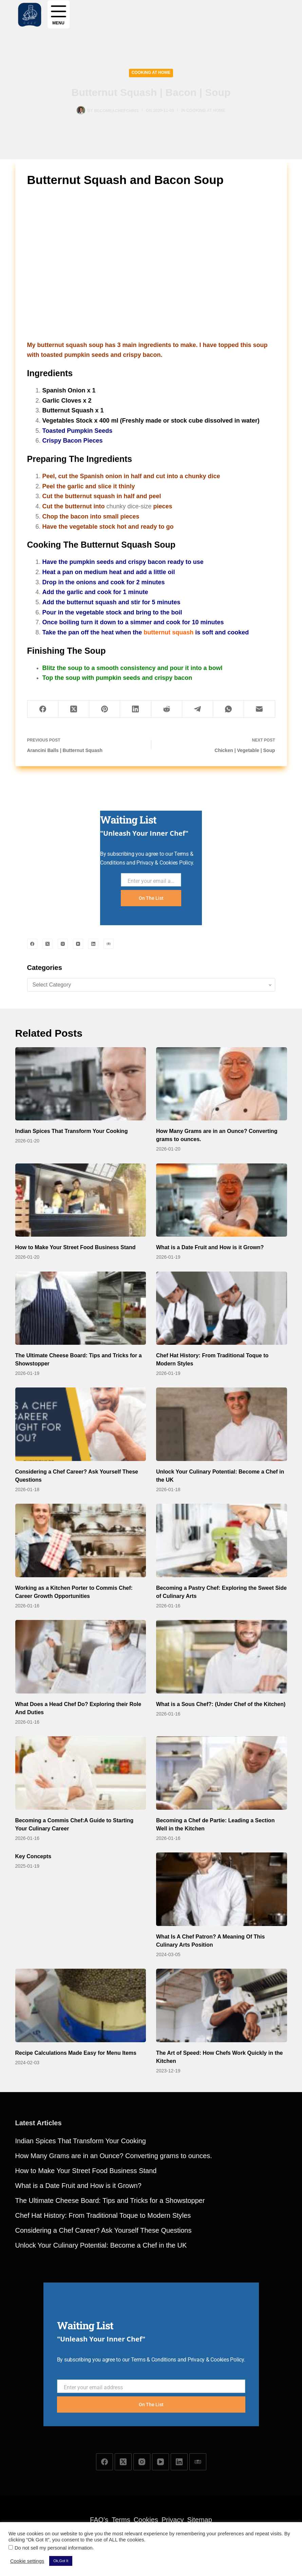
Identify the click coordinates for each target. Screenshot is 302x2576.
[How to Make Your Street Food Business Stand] (80, 1200)
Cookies (146, 2519)
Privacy (173, 2519)
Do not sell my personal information (54, 2548)
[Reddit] (166, 709)
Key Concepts (33, 1856)
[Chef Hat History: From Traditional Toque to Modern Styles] (221, 1308)
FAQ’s (99, 2519)
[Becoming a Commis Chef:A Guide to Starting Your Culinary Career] (80, 1773)
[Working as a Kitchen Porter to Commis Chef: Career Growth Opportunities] (80, 1540)
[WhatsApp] (228, 709)
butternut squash (168, 632)
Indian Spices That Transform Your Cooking (71, 1131)
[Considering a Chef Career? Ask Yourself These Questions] (80, 1424)
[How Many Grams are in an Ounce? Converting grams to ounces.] (221, 1084)
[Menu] (59, 14)
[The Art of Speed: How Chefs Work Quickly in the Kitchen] (221, 2005)
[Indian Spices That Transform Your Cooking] (80, 1084)
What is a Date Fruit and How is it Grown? (210, 1247)
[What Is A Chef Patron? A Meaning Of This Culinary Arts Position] (221, 1889)
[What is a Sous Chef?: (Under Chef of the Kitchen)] (221, 1656)
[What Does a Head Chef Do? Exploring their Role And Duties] (80, 1656)
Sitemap (199, 2519)
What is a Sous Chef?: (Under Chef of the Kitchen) (220, 1704)
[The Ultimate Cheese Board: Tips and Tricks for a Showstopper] (80, 1308)
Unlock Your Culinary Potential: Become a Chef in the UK (101, 2274)
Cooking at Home (151, 72)
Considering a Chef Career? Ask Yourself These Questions (103, 2259)
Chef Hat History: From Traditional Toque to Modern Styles (103, 2244)
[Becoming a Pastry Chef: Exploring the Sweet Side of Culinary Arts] (221, 1540)
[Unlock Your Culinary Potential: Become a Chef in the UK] (221, 1424)
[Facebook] (42, 709)
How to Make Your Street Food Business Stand (75, 1247)
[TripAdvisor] (108, 944)
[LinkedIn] (135, 709)
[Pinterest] (104, 709)
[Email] (259, 709)
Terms (121, 2519)
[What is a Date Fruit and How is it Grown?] (221, 1200)
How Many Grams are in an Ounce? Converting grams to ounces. (113, 2185)
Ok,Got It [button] (60, 2561)
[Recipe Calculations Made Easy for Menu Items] (80, 2005)
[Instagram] (63, 944)
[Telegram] (197, 709)
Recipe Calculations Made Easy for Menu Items (75, 2053)
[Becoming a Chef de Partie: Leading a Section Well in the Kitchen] (221, 1773)
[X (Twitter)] (73, 709)
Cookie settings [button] (27, 2561)
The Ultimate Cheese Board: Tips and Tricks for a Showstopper (110, 2229)
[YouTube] (78, 944)
